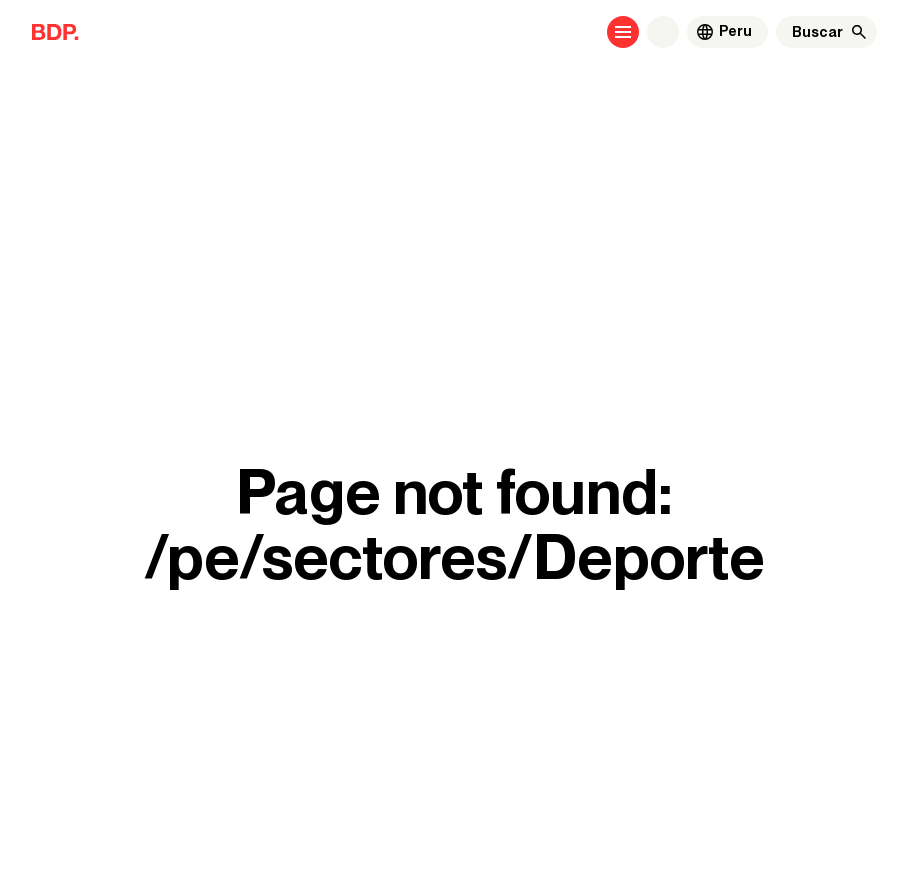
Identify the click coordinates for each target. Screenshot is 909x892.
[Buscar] (817, 32)
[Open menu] (623, 32)
